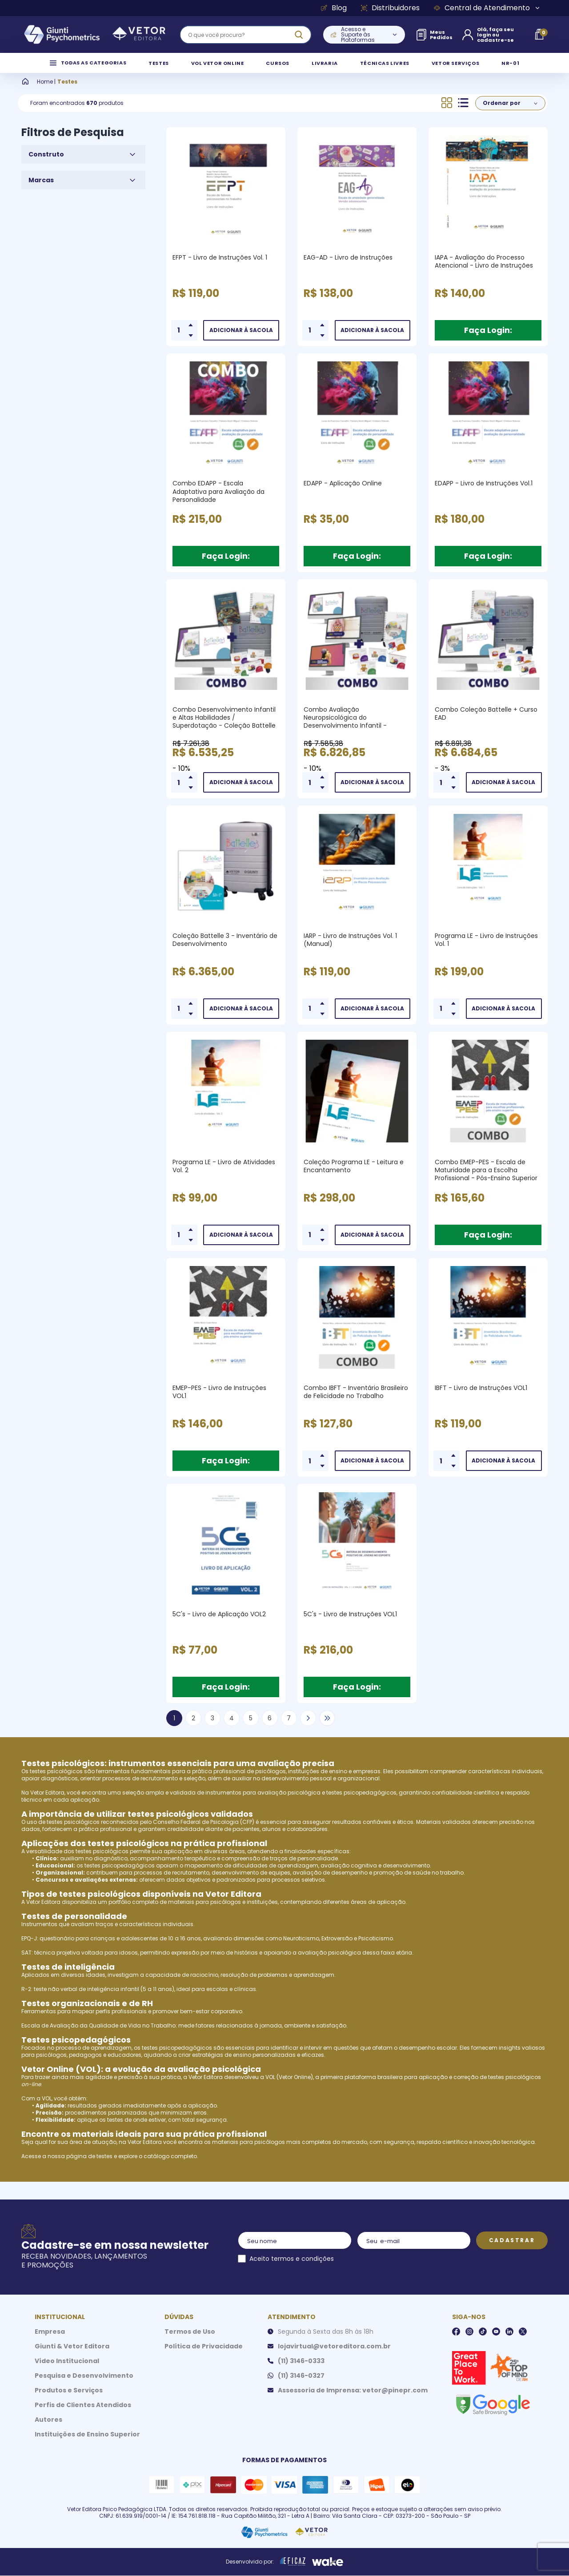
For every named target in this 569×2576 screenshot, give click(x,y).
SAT (26, 1963)
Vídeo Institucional (67, 2371)
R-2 (26, 1999)
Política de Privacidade (203, 2356)
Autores (48, 2430)
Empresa (50, 2342)
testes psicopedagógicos (361, 1803)
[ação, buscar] (298, 34)
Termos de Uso (189, 2342)
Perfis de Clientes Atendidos (83, 2415)
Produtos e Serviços (69, 2400)
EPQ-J (29, 1948)
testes (104, 2166)
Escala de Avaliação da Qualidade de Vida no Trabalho (98, 2035)
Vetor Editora (47, 1803)
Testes (67, 92)
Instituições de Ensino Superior (87, 2444)
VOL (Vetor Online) (289, 2087)
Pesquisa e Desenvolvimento (84, 2386)
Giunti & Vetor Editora (72, 2356)
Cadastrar (512, 2250)
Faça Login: (488, 340)
